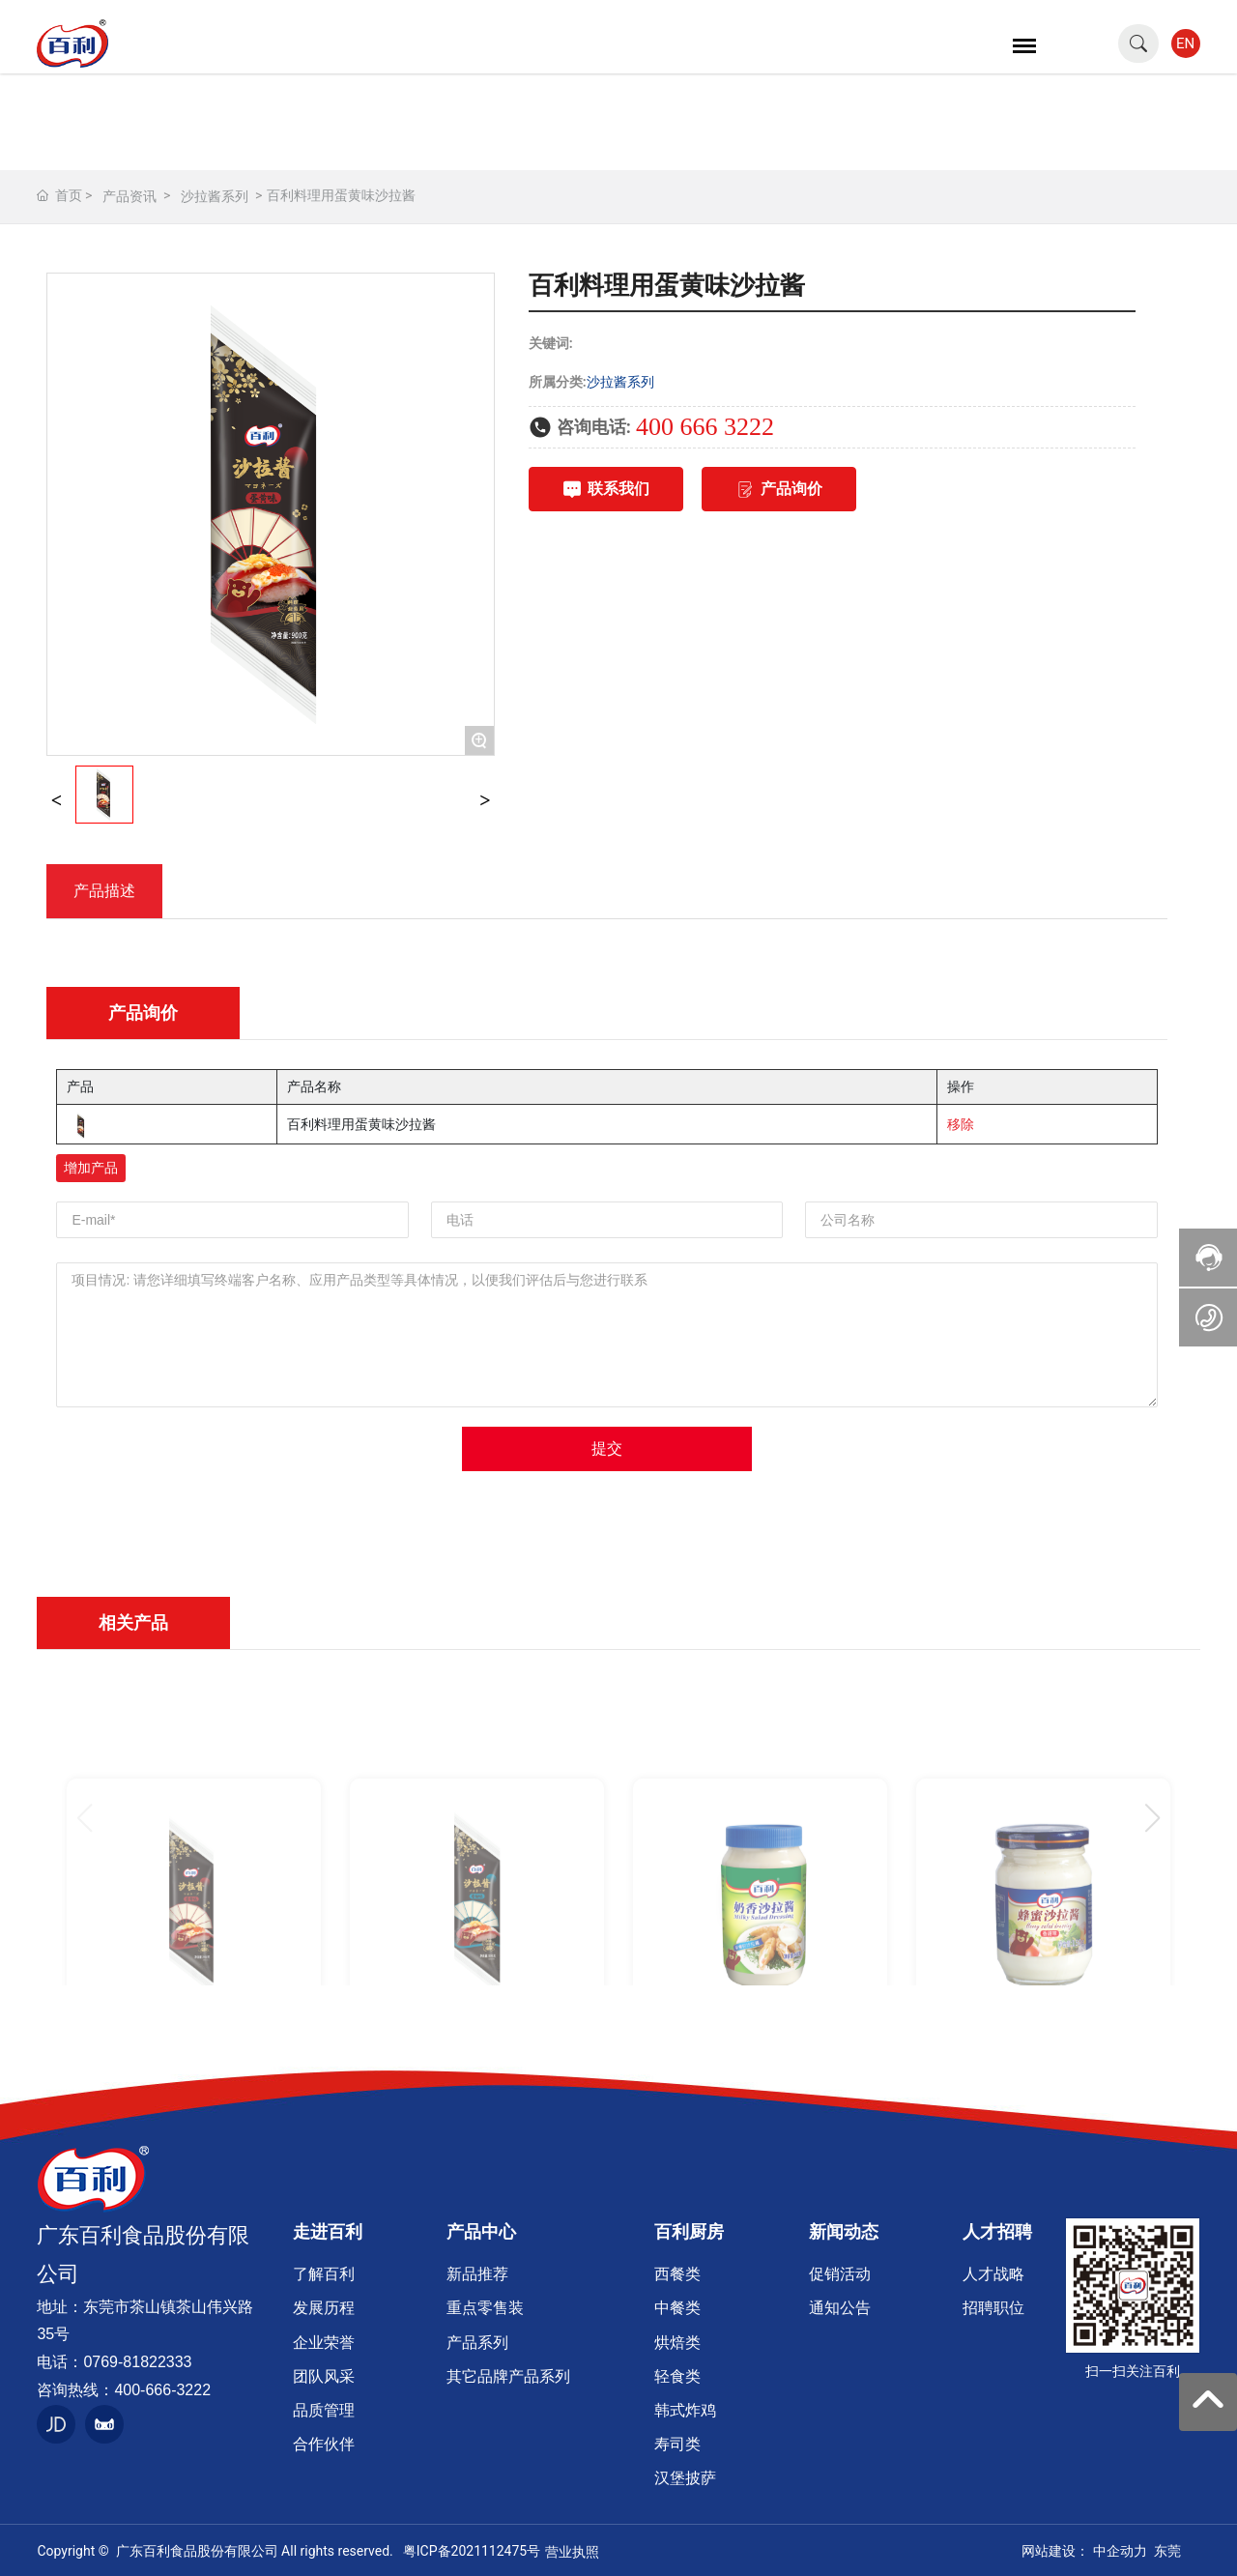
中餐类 (677, 2308)
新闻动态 (843, 2231)
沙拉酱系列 (214, 196)
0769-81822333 (137, 2362)
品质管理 (324, 2410)
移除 (960, 1124)
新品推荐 (477, 2274)
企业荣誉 (324, 2342)
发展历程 (324, 2308)
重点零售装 (485, 2308)
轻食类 (677, 2376)
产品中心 (481, 2231)
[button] (1152, 1818)
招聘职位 (993, 2308)
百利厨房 (689, 2231)
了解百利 (324, 2274)
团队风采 (324, 2376)
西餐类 (677, 2274)
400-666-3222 (162, 2390)
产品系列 (477, 2342)
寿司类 (677, 2444)
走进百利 (327, 2231)
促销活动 (840, 2274)
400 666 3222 (705, 427)
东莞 (1167, 2551)
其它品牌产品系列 (508, 2376)
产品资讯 (129, 196)
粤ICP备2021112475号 (471, 2551)
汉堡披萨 (685, 2478)
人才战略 (993, 2274)
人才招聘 (997, 2231)
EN (1185, 43)
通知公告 (840, 2308)
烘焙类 (677, 2342)
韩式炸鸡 (685, 2410)
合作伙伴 (324, 2444)
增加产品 (91, 1167)
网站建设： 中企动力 (1083, 2551)
